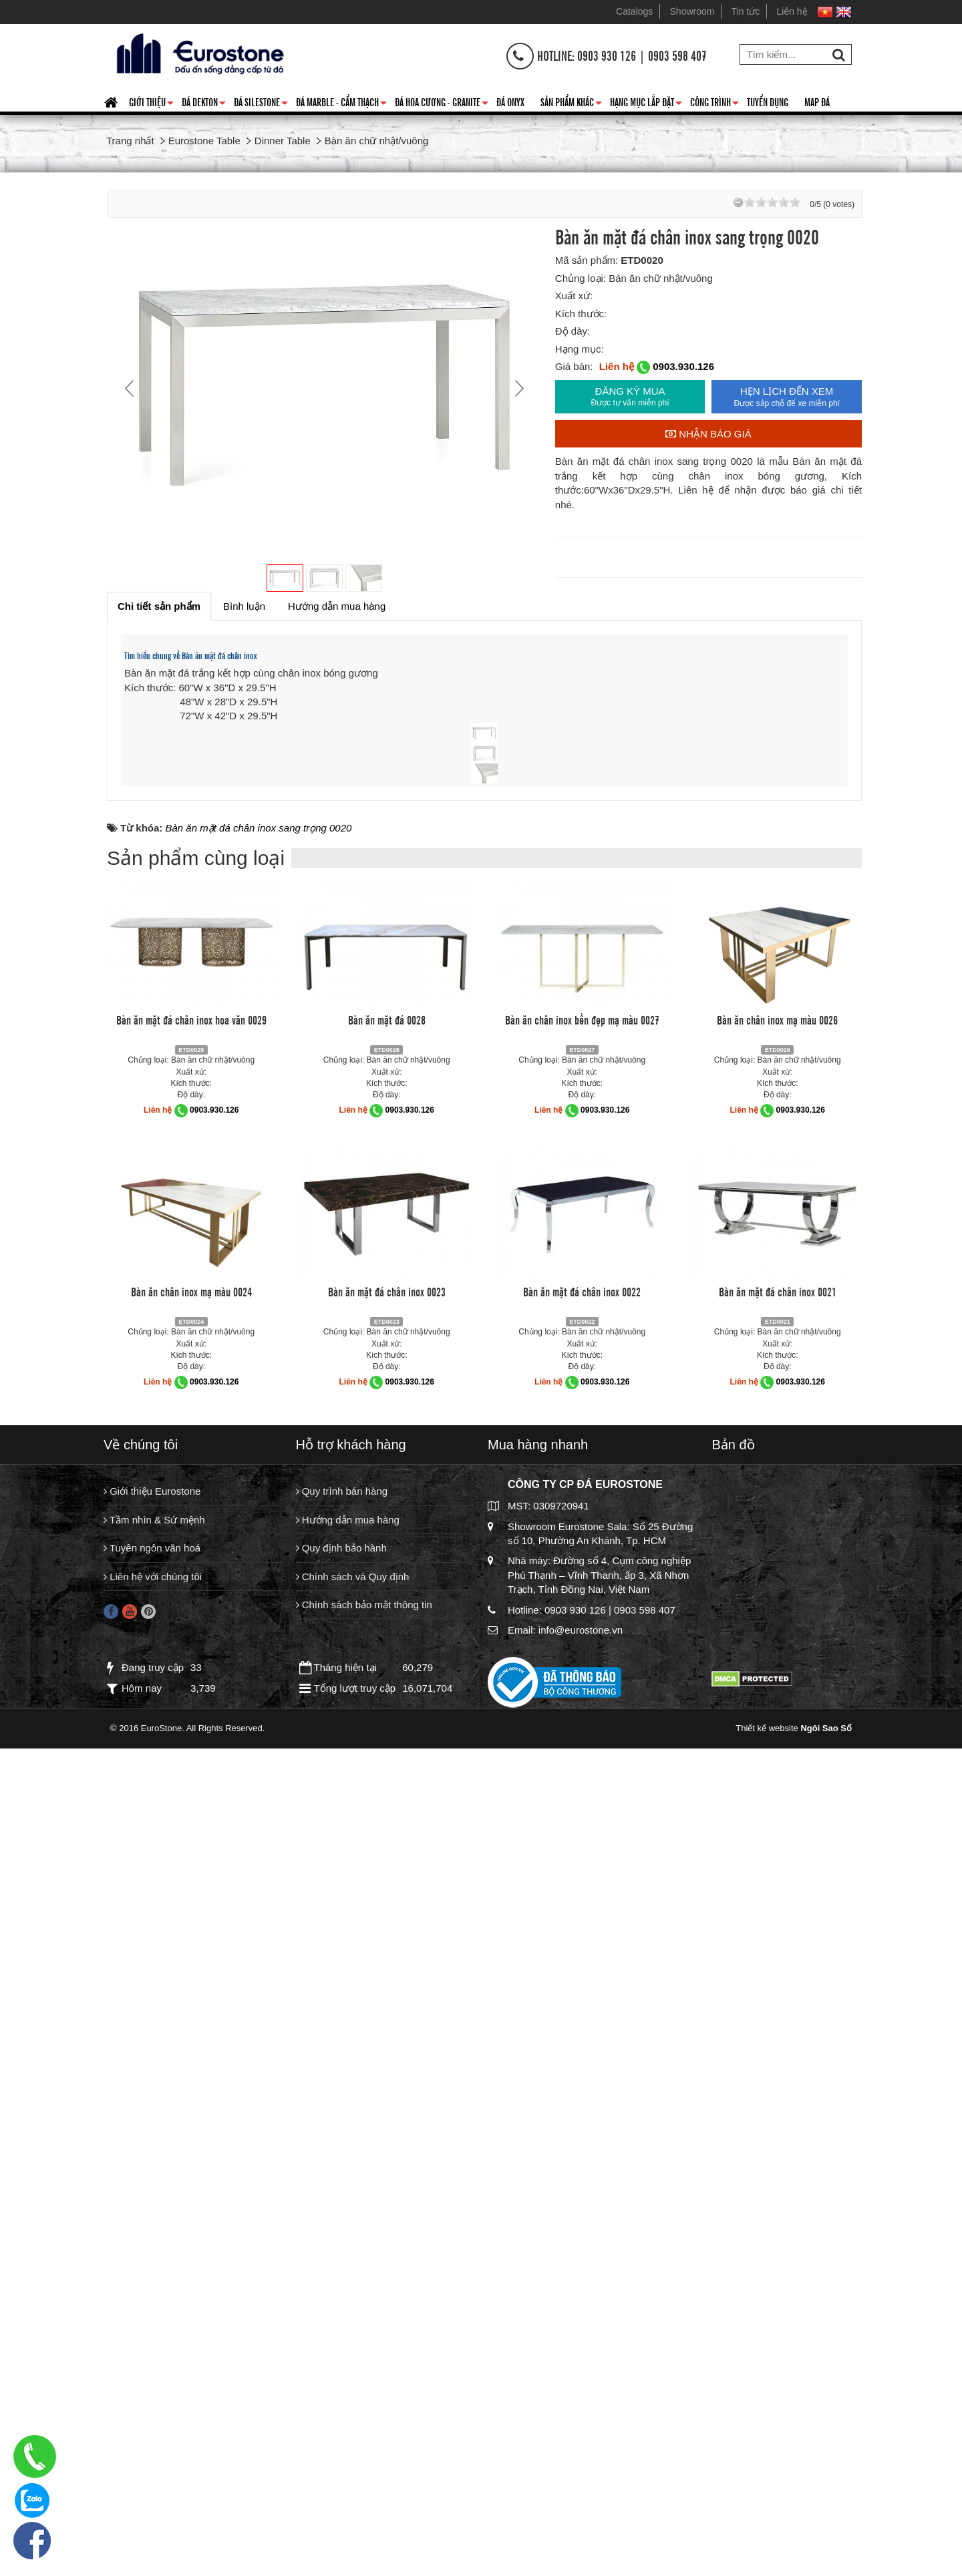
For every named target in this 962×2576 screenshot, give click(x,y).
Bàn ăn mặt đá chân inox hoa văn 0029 (191, 1861)
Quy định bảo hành (341, 2389)
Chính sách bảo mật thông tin (364, 2446)
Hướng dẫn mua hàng (347, 2361)
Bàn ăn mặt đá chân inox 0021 (777, 2133)
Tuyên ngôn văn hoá (152, 2389)
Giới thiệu (151, 104)
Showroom (692, 11)
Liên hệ (792, 11)
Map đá (817, 101)
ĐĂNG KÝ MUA (630, 396)
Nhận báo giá (708, 433)
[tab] (159, 606)
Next (517, 388)
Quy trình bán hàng (342, 2332)
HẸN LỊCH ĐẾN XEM (786, 397)
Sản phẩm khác (571, 104)
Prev (131, 388)
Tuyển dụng (767, 101)
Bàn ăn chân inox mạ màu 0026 (777, 1861)
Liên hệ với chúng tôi (153, 2418)
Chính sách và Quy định (353, 2418)
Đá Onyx (510, 101)
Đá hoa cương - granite (441, 104)
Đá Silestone (261, 104)
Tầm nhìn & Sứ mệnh (154, 2361)
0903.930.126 (683, 366)
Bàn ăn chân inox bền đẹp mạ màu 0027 (582, 1861)
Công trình (714, 104)
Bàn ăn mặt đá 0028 (387, 1861)
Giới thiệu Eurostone (152, 2332)
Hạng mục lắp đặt (646, 104)
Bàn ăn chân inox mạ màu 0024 (191, 2133)
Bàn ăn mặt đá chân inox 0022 (582, 2133)
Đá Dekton (204, 104)
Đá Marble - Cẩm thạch (341, 104)
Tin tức (746, 11)
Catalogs (634, 11)
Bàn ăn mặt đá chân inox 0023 (387, 2133)
